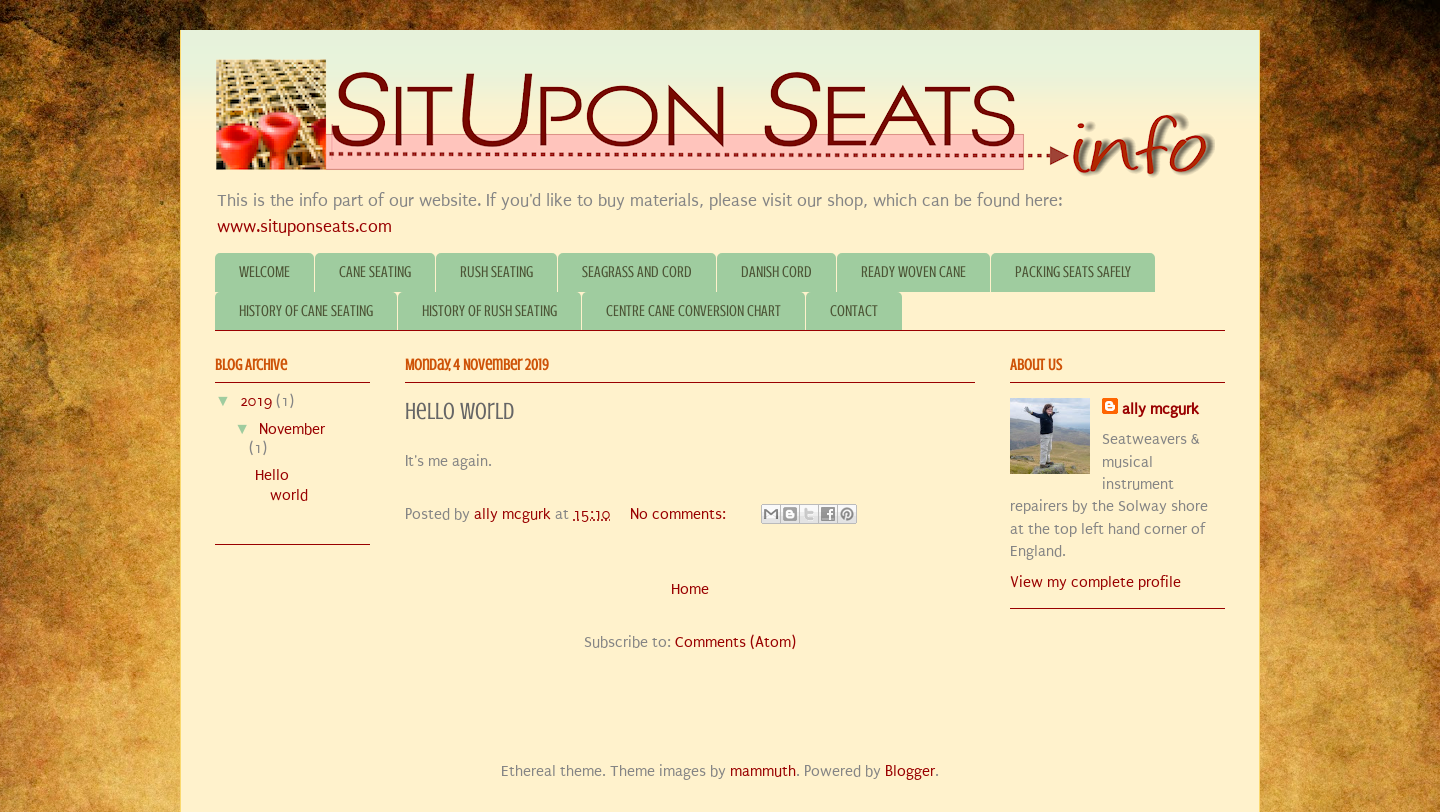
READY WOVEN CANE (913, 272)
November (292, 429)
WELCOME (264, 272)
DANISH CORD (776, 272)
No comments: (680, 514)
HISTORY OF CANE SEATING (306, 311)
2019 (258, 401)
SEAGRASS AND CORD (637, 272)
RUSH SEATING (496, 272)
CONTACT (854, 311)
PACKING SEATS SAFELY (1073, 272)
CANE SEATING (375, 272)
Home (690, 589)
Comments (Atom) (735, 642)
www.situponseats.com (304, 226)
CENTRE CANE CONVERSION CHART (693, 311)
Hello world (459, 411)
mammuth (763, 771)
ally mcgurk (1160, 409)
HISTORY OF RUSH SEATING (489, 311)
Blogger (910, 771)
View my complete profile (1095, 582)
